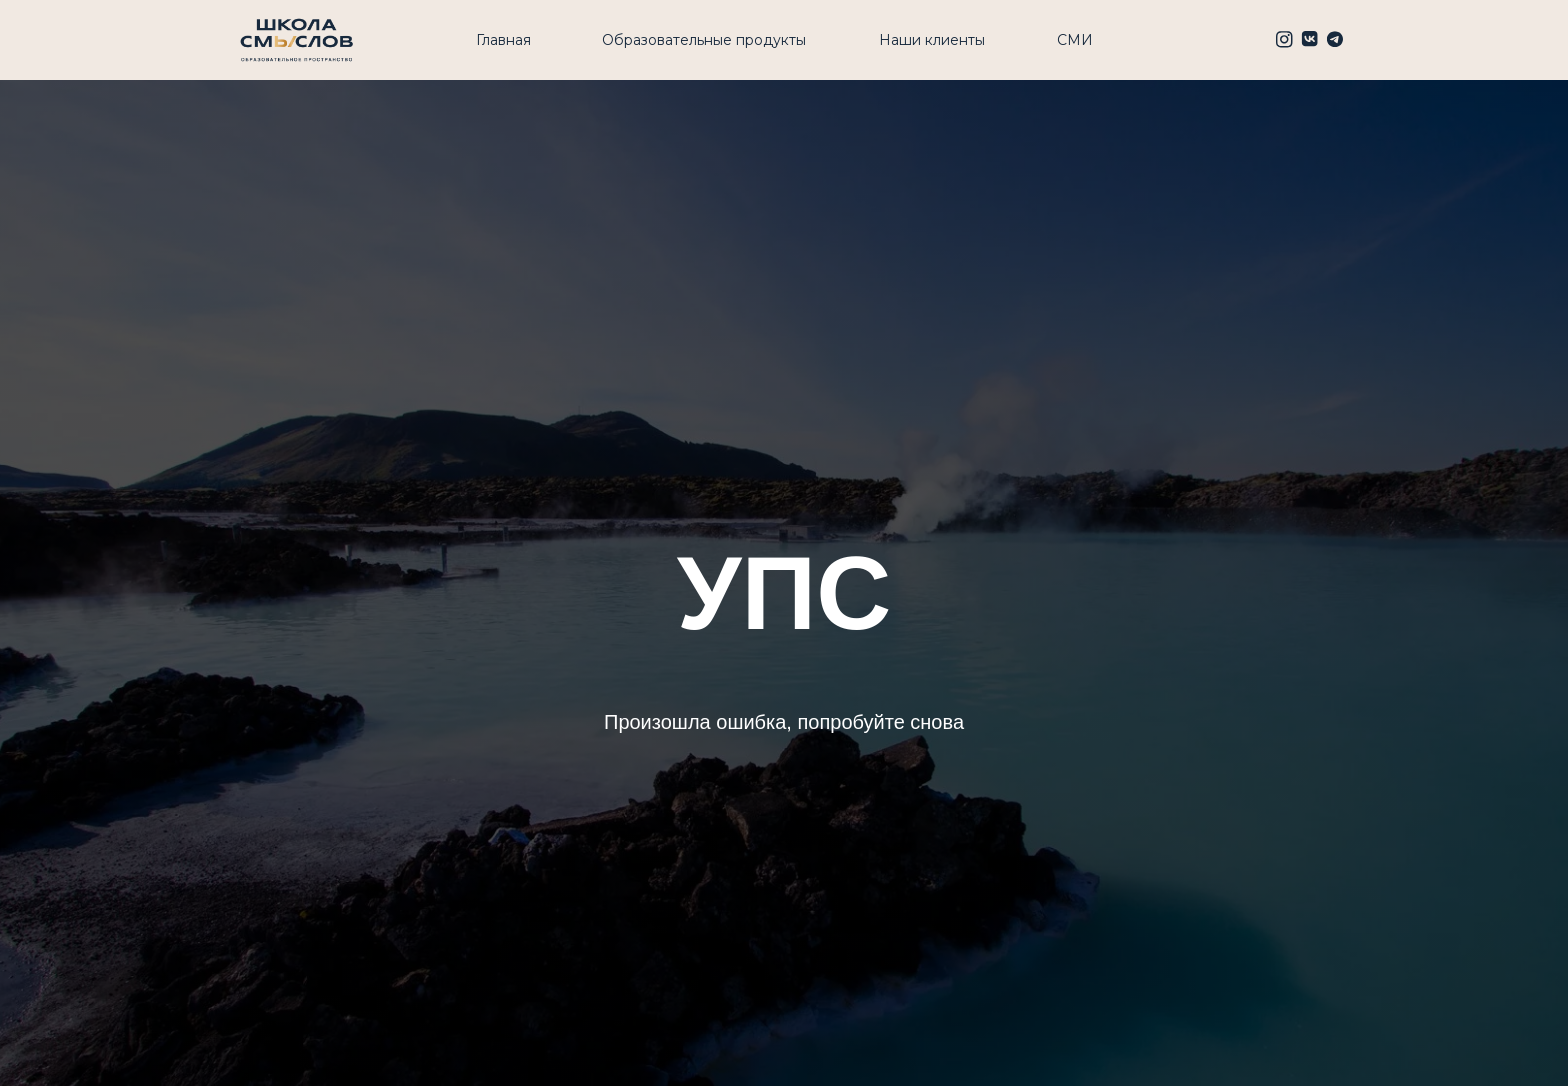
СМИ (1075, 40)
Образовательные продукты (704, 40)
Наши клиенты (932, 40)
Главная (503, 40)
